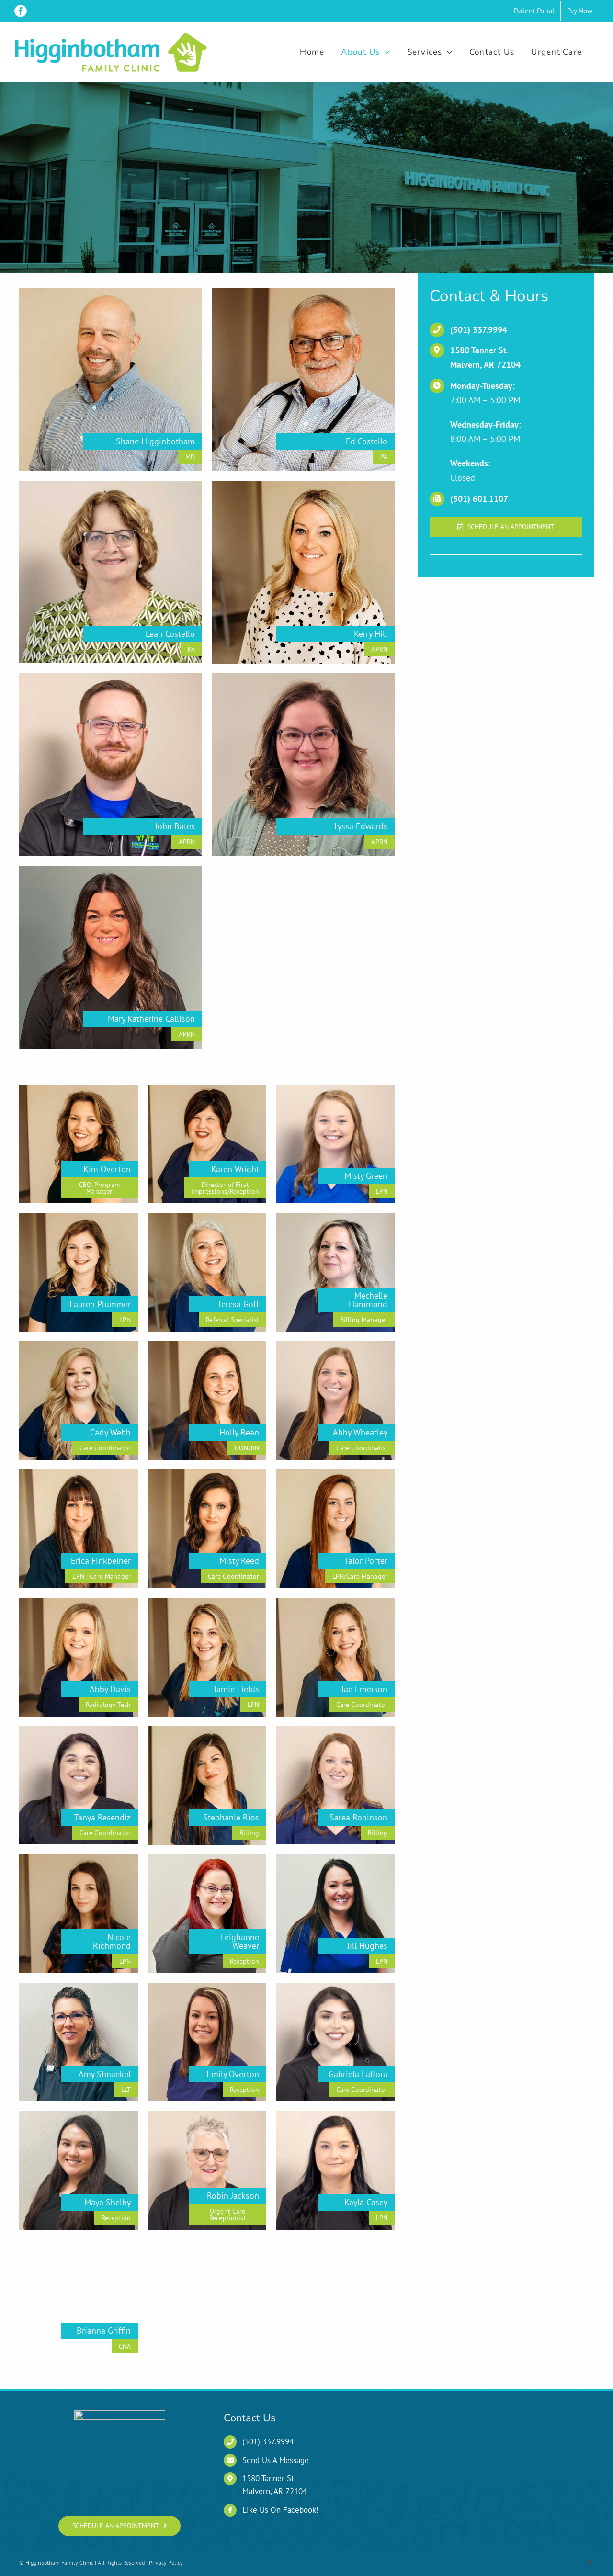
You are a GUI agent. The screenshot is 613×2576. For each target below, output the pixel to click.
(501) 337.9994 (478, 329)
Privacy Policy (166, 2562)
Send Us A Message (275, 2460)
